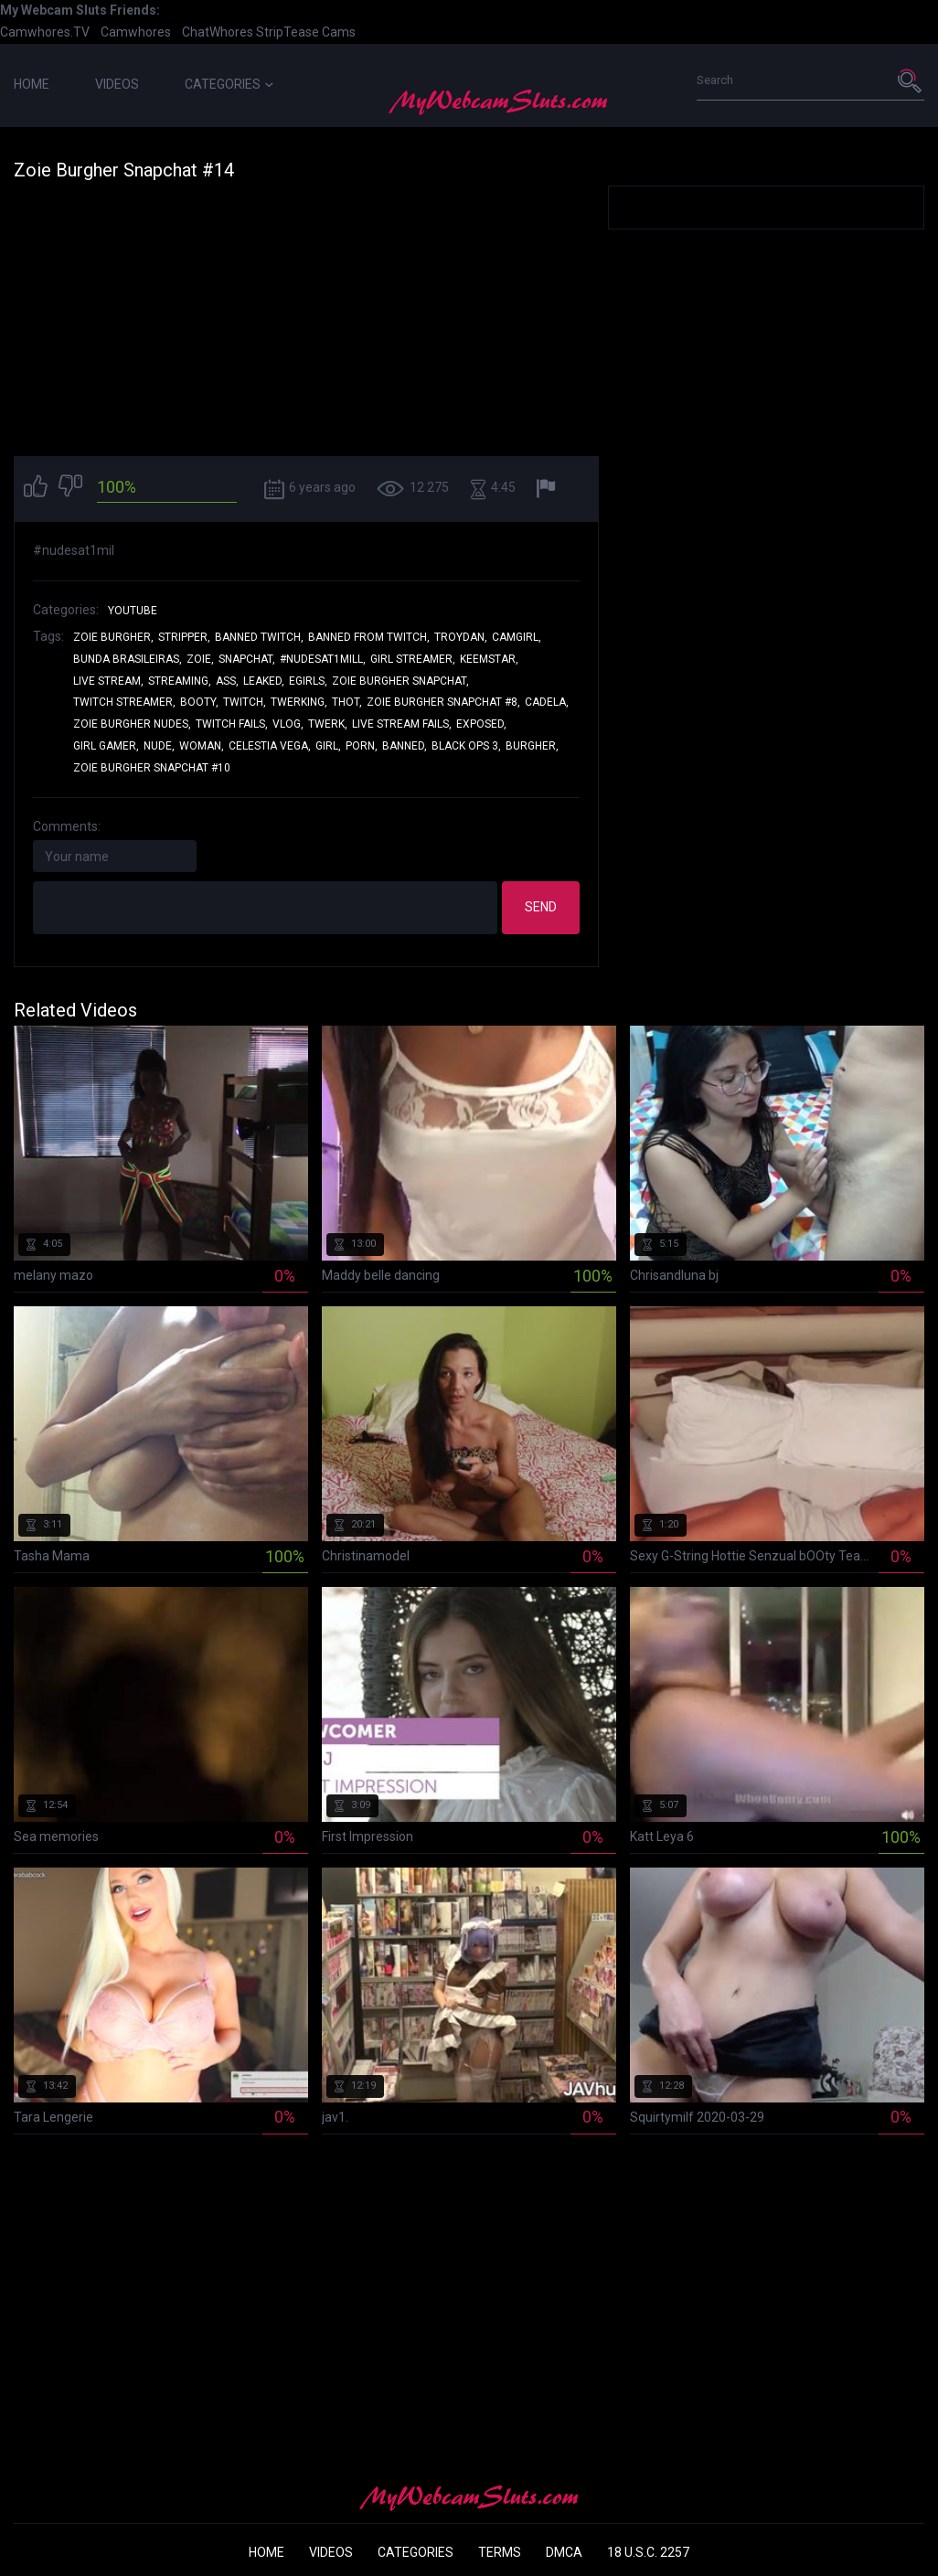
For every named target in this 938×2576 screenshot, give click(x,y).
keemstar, (489, 659)
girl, (328, 746)
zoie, (200, 659)
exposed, (481, 724)
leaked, (263, 681)
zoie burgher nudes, (132, 724)
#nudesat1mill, (323, 659)
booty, (199, 702)
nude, (159, 746)
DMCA (564, 2552)
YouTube (132, 610)
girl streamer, (412, 659)
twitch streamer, (124, 702)
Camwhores (136, 32)
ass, (227, 681)
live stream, (108, 681)
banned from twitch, (369, 637)
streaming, (179, 681)
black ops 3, (466, 746)
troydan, (460, 637)
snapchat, (247, 659)
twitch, (244, 702)
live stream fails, (402, 724)
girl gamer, (106, 746)
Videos (117, 84)
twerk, (327, 724)
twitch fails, (232, 724)
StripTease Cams (306, 32)
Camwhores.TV (45, 32)
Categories (229, 84)
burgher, (532, 746)
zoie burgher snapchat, (400, 681)
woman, (201, 746)
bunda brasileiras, (127, 659)
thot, (347, 702)
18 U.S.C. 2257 (648, 2552)
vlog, (288, 724)
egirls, (308, 681)
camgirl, (516, 637)
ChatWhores (217, 32)
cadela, (547, 702)
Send (541, 906)
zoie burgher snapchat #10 (151, 767)
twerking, (299, 702)
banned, (404, 746)
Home (31, 84)
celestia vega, (270, 746)
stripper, (184, 637)
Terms (499, 2552)
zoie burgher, (113, 637)
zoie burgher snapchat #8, (443, 702)
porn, (362, 746)
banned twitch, (259, 637)
